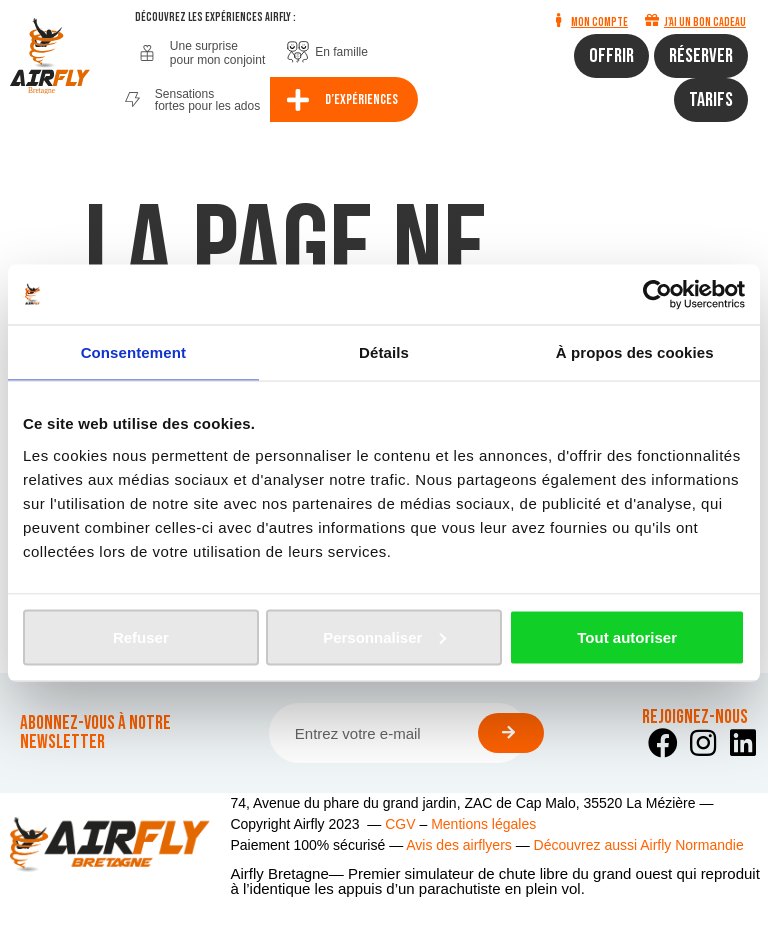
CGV (400, 824)
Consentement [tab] (133, 352)
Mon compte (599, 22)
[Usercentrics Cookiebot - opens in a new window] (657, 295)
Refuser (141, 636)
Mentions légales (483, 824)
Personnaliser (384, 636)
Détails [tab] (384, 352)
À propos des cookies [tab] (635, 352)
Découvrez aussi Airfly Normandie (639, 845)
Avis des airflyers (459, 845)
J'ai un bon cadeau (705, 22)
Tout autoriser (627, 636)
